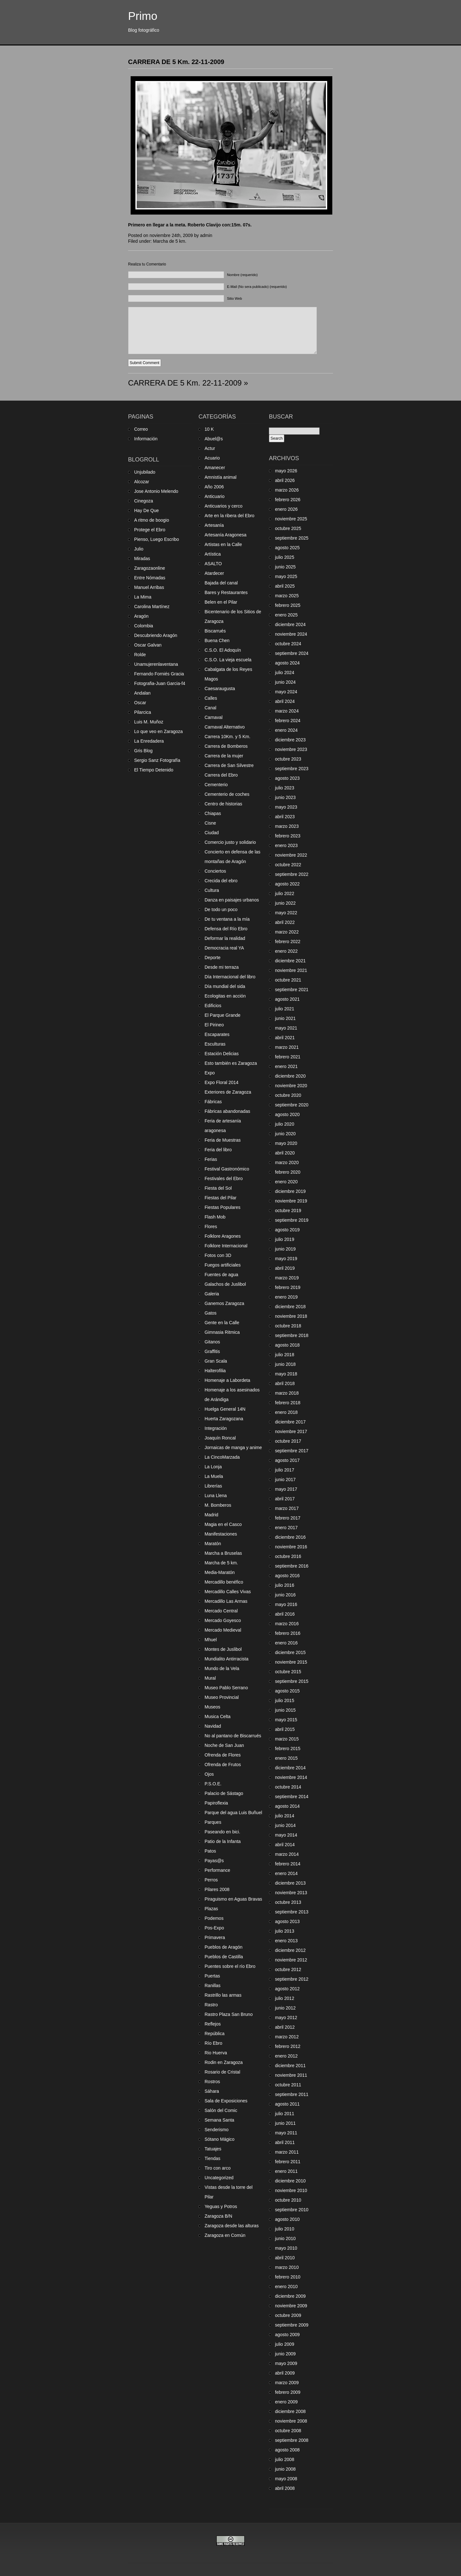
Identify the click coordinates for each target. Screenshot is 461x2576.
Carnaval (213, 717)
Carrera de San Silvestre (229, 765)
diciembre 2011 (290, 2065)
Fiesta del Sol (218, 1188)
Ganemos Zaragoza (224, 1303)
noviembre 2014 (291, 1777)
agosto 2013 (287, 1921)
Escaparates (217, 1034)
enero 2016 (286, 1642)
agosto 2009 (287, 2334)
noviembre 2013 (291, 1892)
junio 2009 (285, 2353)
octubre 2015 (288, 1671)
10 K (209, 429)
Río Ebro (213, 2043)
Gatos (210, 1313)
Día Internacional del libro (230, 976)
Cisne (210, 823)
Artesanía (214, 525)
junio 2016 (285, 1594)
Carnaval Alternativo (225, 727)
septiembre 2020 (291, 1104)
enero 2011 (286, 2171)
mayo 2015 (286, 1719)
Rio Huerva (216, 2052)
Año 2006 (214, 486)
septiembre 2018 (291, 1335)
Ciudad (212, 832)
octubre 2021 (288, 979)
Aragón (141, 616)
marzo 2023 (287, 826)
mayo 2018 (286, 1373)
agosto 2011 (287, 2104)
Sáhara (212, 2091)
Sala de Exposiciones (226, 2100)
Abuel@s (214, 438)
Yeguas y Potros (221, 2206)
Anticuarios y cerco (223, 506)
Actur (210, 448)
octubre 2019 (288, 1210)
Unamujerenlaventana (156, 664)
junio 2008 (285, 2469)
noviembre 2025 (291, 518)
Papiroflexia (216, 1803)
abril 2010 (285, 2257)
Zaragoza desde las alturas (232, 2225)
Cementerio (216, 784)
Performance (217, 1870)
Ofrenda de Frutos (223, 1764)
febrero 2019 (287, 1287)
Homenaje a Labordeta (227, 1380)
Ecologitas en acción (225, 996)
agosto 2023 (287, 778)
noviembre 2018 (291, 1316)
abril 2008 (285, 2488)
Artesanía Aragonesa (226, 534)
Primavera (215, 1937)
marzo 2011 (287, 2152)
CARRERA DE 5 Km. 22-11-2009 (176, 61)
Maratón (213, 1543)
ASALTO (213, 563)
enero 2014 (286, 1873)
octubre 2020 (288, 1095)
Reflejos (213, 2023)
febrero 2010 (287, 2276)
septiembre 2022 (291, 874)
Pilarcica (142, 712)
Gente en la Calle (222, 1322)
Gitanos (212, 1341)
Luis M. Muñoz (148, 721)
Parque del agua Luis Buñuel (233, 1812)
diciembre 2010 (290, 2180)
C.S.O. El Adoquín (223, 650)
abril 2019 (285, 1268)
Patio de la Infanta (223, 1841)
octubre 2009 (288, 2315)
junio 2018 (285, 1364)
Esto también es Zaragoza (231, 1063)
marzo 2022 (287, 931)
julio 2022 (284, 893)
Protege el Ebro (149, 529)
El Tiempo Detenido (153, 769)
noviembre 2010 (291, 2190)
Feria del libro (218, 1149)
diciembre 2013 (290, 1883)
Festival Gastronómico (227, 1168)
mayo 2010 (286, 2248)
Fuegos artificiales (223, 1265)
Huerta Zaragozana (224, 1418)
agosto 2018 (287, 1345)
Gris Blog (143, 750)
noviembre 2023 (291, 749)
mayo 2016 (286, 1604)
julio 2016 (284, 1585)
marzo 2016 (287, 1623)
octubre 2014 (288, 1786)
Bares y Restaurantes (226, 592)
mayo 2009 (286, 2363)
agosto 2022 (287, 883)
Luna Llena (216, 1495)
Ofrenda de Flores (223, 1754)
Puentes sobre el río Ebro (230, 1966)
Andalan (142, 693)
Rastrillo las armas (223, 1995)
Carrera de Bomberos (226, 746)
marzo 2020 (287, 1162)
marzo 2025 (287, 595)
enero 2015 (286, 1758)
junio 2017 (285, 1479)
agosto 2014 (287, 1806)
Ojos (209, 1774)
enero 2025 (286, 614)
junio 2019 (285, 1248)
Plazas (211, 1908)
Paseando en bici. (222, 1831)
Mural (210, 1678)
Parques (213, 1822)
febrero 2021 (287, 1056)
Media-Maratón (220, 1572)
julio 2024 (284, 672)
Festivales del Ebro (224, 1178)
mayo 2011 (286, 2132)
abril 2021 (285, 1037)
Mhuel (211, 1639)
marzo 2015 (287, 1738)
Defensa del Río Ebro (226, 928)
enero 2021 (286, 1066)
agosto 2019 (287, 1229)
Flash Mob (215, 1216)
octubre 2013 (288, 1902)
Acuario (212, 458)
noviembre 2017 (291, 1431)
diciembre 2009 (290, 2296)
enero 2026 (286, 509)
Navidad (213, 1726)
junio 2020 (285, 1133)
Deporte (213, 957)
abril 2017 (285, 1498)
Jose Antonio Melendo (156, 491)
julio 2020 (284, 1124)
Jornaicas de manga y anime (233, 1447)
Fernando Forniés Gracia (159, 673)
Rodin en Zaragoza (224, 2062)
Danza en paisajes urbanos (232, 899)
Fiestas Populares (222, 1207)
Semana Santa (219, 2120)
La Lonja (213, 1466)
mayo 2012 (286, 2017)
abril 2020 (285, 1152)
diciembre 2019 (290, 1191)
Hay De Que (146, 510)
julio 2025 (284, 557)
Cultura (212, 890)
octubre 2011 (288, 2084)
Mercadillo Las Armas (226, 1601)
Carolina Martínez (152, 606)
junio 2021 (285, 1018)
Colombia (143, 625)
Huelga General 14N (225, 1409)
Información (146, 438)
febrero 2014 (287, 1863)
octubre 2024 (288, 643)
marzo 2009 (287, 2382)
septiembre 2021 (291, 989)
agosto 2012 (287, 1988)
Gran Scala (216, 1361)
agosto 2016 (287, 1575)
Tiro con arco (217, 2168)
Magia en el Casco (223, 1524)
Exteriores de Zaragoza (228, 1092)
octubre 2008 (288, 2430)
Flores (211, 1226)
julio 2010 (284, 2228)
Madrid (211, 1514)
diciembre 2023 (290, 739)
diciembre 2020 (290, 1076)
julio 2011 (284, 2113)
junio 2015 (285, 1710)
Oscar (140, 702)
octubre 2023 (288, 759)
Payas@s (214, 1860)
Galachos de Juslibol (225, 1284)
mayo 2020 (286, 1143)
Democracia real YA (224, 947)
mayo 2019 (286, 1258)
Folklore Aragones (223, 1236)
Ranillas (213, 1985)
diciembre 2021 (290, 960)
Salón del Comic (221, 2110)
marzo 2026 (287, 490)
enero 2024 (286, 730)
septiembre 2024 (291, 653)
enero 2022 (286, 951)
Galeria (212, 1293)
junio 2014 (285, 1825)
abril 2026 (285, 480)
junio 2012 (285, 2007)
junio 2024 (285, 682)
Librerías (213, 1485)
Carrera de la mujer (224, 755)
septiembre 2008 (291, 2440)
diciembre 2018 (290, 1306)
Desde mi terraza (222, 967)
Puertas (212, 1975)
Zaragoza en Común (225, 2235)
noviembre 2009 (291, 2305)
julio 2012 (284, 1998)
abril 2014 (285, 1844)
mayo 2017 (286, 1489)
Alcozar (141, 481)
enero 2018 (286, 1412)
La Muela (214, 1476)
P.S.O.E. (213, 1783)
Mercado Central (221, 1610)
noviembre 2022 (291, 855)
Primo (142, 16)
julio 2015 (284, 1700)
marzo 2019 (287, 1277)
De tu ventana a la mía (227, 919)
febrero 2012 (287, 2046)
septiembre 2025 (291, 538)
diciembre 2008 (290, 2411)
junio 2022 (285, 903)
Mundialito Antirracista (226, 1658)
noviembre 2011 (291, 2075)
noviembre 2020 (291, 1085)
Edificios (213, 1005)
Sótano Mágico (219, 2139)
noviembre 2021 (291, 970)
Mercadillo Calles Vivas (228, 1591)
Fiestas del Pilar (221, 1197)
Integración (216, 1428)
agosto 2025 (287, 547)
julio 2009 (284, 2344)
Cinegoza (143, 500)
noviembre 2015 (291, 1662)
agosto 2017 (287, 1460)
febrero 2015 (287, 1748)
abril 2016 (285, 1614)
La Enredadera (149, 741)
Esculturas (215, 1044)
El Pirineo (214, 1024)
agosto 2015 (287, 1690)
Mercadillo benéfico (224, 1582)
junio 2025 (285, 566)
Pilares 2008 (217, 1889)
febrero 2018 (287, 1402)
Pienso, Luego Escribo (156, 539)
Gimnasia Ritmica (222, 1332)
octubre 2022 (288, 864)
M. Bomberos (218, 1505)
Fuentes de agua (221, 1274)
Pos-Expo (214, 1927)
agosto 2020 (287, 1114)
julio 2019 (284, 1239)
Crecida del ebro (221, 880)
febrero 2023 (287, 835)
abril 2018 (285, 1383)
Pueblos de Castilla (224, 1956)
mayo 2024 (286, 691)
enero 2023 (286, 845)
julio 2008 (284, 2459)
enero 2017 (286, 1527)
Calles (211, 698)
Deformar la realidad (225, 938)
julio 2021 (284, 1008)
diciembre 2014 (290, 1767)
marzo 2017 (287, 1508)
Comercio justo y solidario (230, 842)
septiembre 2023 (291, 768)
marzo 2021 (287, 1047)
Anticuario (214, 496)
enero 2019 (286, 1297)
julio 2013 (284, 1931)
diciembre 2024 (290, 624)
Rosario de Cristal (222, 2072)
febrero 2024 (287, 720)
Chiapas (213, 813)
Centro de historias (223, 803)
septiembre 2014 (291, 1796)
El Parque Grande (222, 1015)
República (214, 2033)
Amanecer (215, 467)
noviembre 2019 (291, 1200)
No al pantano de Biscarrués (233, 1735)
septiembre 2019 (291, 1220)
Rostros (212, 2081)
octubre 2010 (288, 2200)
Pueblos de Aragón (223, 1947)
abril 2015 (285, 1729)
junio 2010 (285, 2238)
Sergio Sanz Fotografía (157, 760)
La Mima (142, 596)
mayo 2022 (286, 912)
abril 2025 (285, 586)
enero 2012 (286, 2055)
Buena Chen (217, 640)
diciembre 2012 (290, 1950)
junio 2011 (285, 2123)
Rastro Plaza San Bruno (229, 2014)
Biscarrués (215, 630)
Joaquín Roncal (220, 1437)
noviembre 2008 (291, 2421)
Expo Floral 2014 (222, 1082)
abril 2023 (285, 816)
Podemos (214, 1918)
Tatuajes (213, 2148)
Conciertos (215, 871)
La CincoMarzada (222, 1457)
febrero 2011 (287, 2161)
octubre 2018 (288, 1325)
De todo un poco (221, 909)
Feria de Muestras (223, 1140)
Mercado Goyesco (223, 1620)
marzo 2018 (287, 1393)
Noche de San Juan (224, 1745)
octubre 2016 (288, 1556)
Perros (211, 1879)
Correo (141, 429)
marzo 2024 (287, 710)
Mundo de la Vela (222, 1668)
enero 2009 (286, 2401)
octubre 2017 (288, 1441)
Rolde (140, 654)
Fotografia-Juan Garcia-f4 (159, 683)
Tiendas (212, 2158)
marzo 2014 (287, 1854)
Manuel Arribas (149, 587)
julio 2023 (284, 787)
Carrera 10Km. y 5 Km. (227, 736)
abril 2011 (285, 2142)
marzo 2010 (287, 2267)
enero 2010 (286, 2286)
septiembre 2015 (291, 1681)
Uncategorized (219, 2177)
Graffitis (212, 1351)
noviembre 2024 (291, 634)
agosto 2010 (287, 2219)
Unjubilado (144, 472)
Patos (210, 1851)
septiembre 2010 (291, 2209)
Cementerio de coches (227, 794)
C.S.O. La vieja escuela (228, 659)
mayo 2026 (286, 470)
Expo (210, 1072)
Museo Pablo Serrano (226, 1687)
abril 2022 (285, 922)
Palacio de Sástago (224, 1793)
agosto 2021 (287, 999)
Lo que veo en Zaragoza (158, 731)
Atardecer (214, 573)
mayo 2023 (286, 807)
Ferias (211, 1159)
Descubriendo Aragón (155, 635)
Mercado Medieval (223, 1630)
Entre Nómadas (149, 577)
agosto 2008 (287, 2449)
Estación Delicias (222, 1053)
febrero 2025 (287, 605)
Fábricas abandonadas (227, 1111)
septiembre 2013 (291, 1911)
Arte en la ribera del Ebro (230, 515)
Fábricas (213, 1101)
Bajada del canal (221, 582)
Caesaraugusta (220, 688)
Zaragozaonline (149, 568)
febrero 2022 (287, 941)
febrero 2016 (287, 1633)
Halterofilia (215, 1370)
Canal (210, 707)
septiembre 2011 (291, 2094)
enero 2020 (286, 1181)
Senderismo (217, 2129)
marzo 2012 (287, 2036)
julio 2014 (284, 1815)
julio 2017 (284, 1469)
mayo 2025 (286, 576)
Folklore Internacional (226, 1245)
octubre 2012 (288, 1969)
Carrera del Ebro (221, 775)
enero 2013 (286, 1940)
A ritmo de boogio (151, 520)
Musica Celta (217, 1716)
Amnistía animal (221, 477)
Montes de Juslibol (223, 1649)
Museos (212, 1706)
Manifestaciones (221, 1534)
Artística (213, 554)
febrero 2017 (287, 1517)
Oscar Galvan (148, 645)
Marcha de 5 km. (169, 241)
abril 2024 (285, 701)
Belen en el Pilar (221, 602)
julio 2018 (284, 1354)
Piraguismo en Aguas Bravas (233, 1899)
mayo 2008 (286, 2478)
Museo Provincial (222, 1697)
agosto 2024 (287, 662)
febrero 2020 (287, 1172)
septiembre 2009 (291, 2324)
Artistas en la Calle (223, 544)
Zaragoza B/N (218, 2216)
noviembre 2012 (291, 1959)
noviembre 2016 (291, 1546)
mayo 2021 (286, 1028)
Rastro (211, 2004)
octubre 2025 (288, 528)
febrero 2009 (287, 2392)
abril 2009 (285, 2373)
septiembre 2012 (291, 1979)
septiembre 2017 (291, 1450)
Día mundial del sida (225, 986)
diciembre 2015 (290, 1652)
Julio (138, 548)
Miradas (142, 558)
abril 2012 (285, 2027)
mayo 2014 (286, 1835)
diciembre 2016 (290, 1537)
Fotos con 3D (218, 1255)
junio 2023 (285, 797)
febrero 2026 (287, 499)
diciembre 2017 (290, 1421)
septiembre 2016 (291, 1566)
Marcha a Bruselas (223, 1553)
